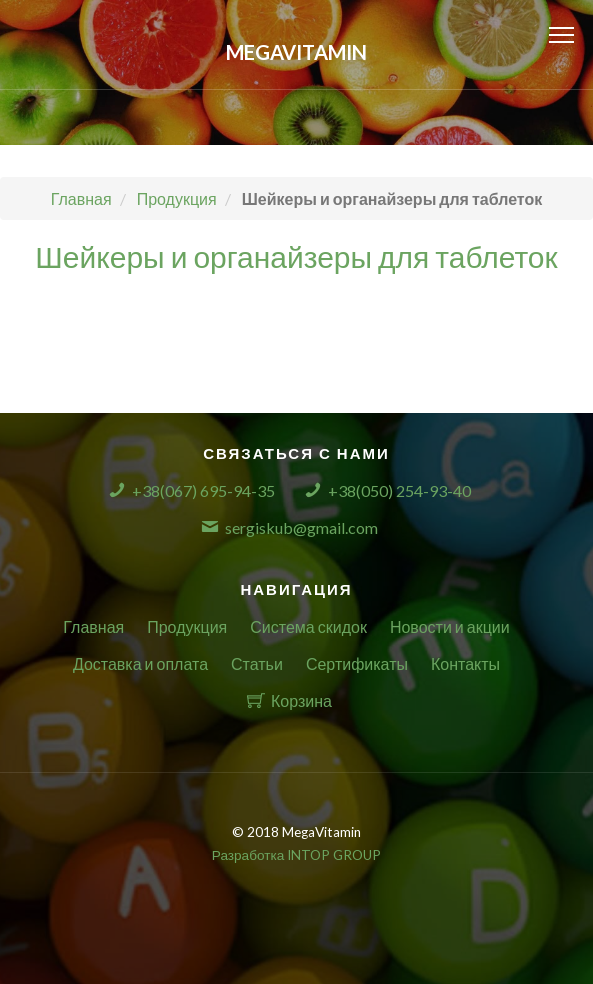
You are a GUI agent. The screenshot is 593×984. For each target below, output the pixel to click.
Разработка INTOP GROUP (296, 855)
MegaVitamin (296, 52)
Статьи (257, 663)
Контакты (465, 663)
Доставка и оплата (140, 663)
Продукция (187, 626)
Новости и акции (450, 626)
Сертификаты (357, 663)
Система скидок (308, 626)
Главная (93, 626)
